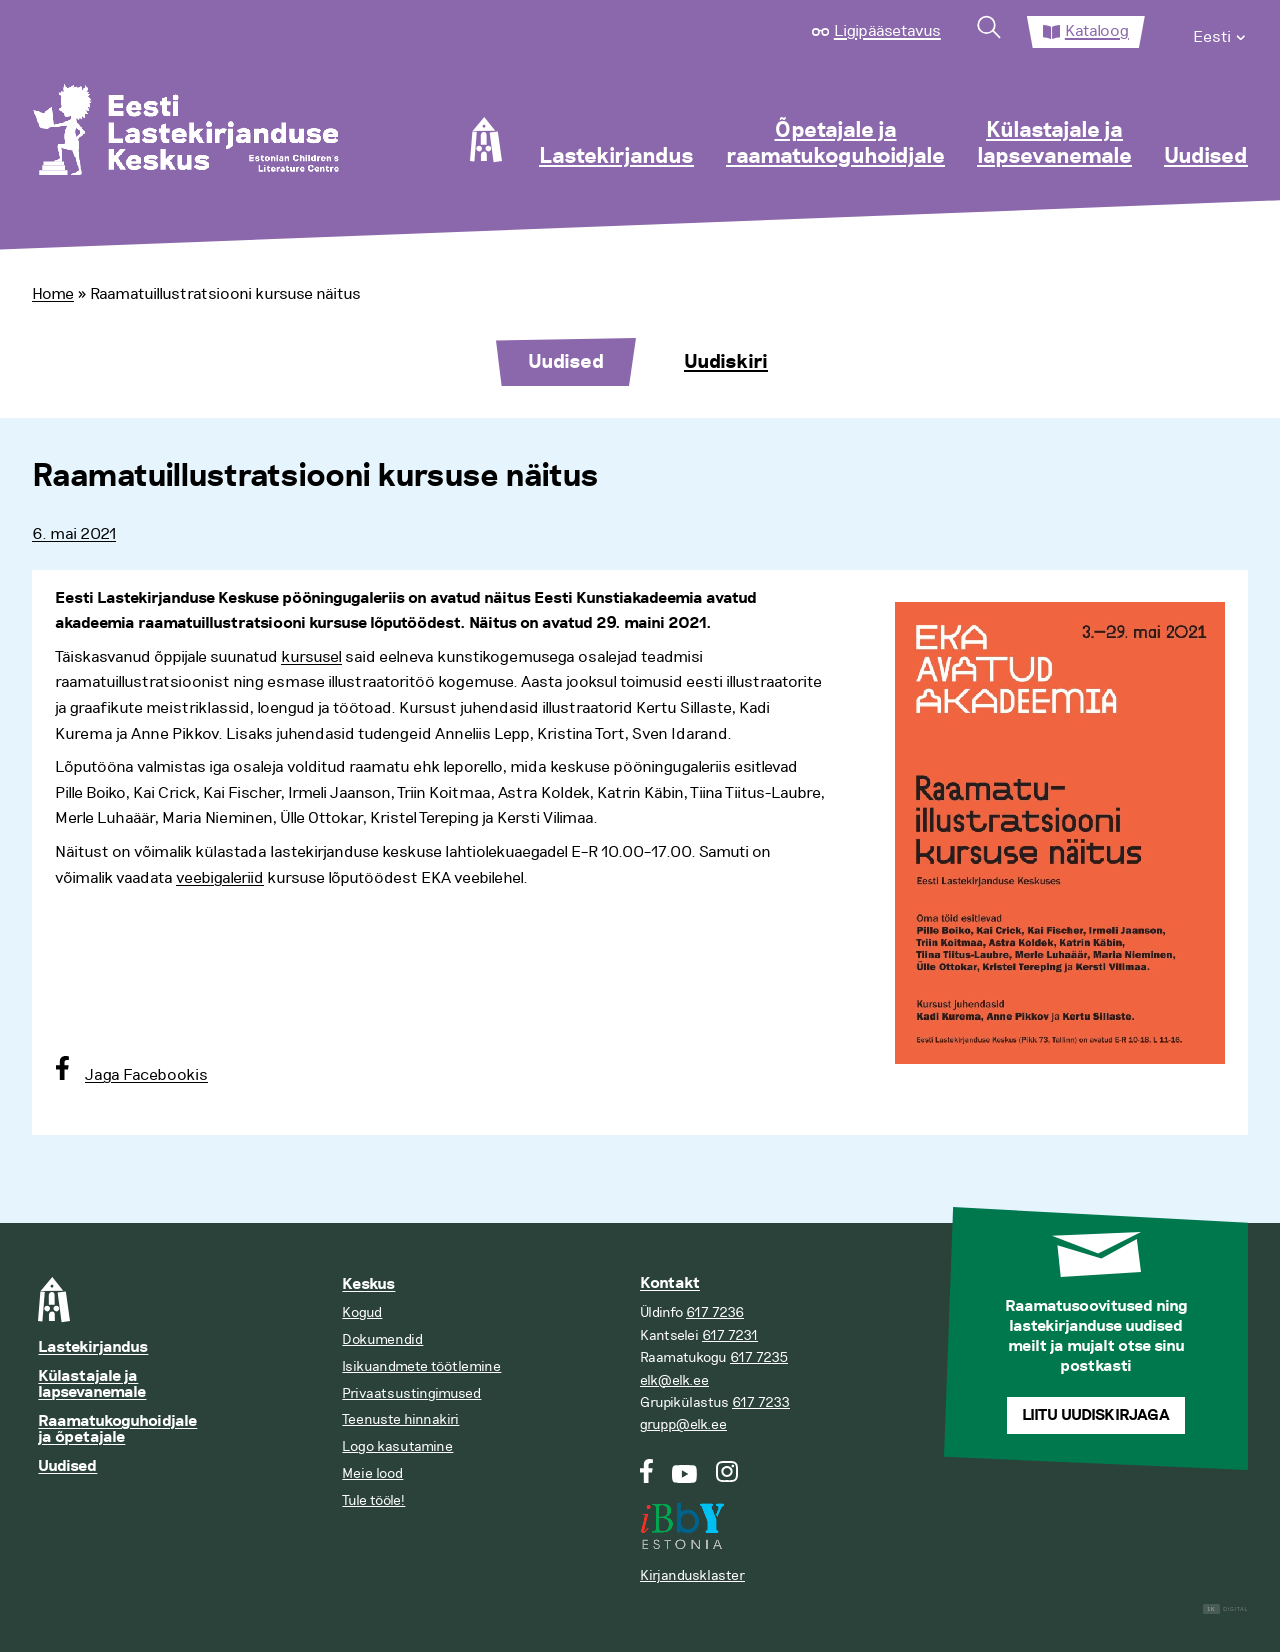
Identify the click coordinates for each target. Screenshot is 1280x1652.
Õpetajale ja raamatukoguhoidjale (835, 144)
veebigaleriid (220, 878)
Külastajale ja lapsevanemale (1054, 144)
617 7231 (730, 1335)
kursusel (311, 657)
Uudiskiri (726, 362)
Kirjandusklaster (692, 1575)
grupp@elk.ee (683, 1424)
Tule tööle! (373, 1500)
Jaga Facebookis (146, 1075)
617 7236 (715, 1312)
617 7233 (761, 1402)
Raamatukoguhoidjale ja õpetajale (117, 1429)
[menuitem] (1220, 32)
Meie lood (372, 1473)
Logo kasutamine (397, 1446)
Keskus (368, 1284)
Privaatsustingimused (411, 1393)
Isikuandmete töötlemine (421, 1366)
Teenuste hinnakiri (400, 1419)
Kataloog (1097, 31)
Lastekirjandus (616, 157)
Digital (1225, 1609)
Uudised (1206, 157)
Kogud (362, 1312)
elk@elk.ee (674, 1380)
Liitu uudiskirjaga (1096, 1415)
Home (53, 294)
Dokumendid (382, 1339)
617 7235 (759, 1357)
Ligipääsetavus (887, 31)
